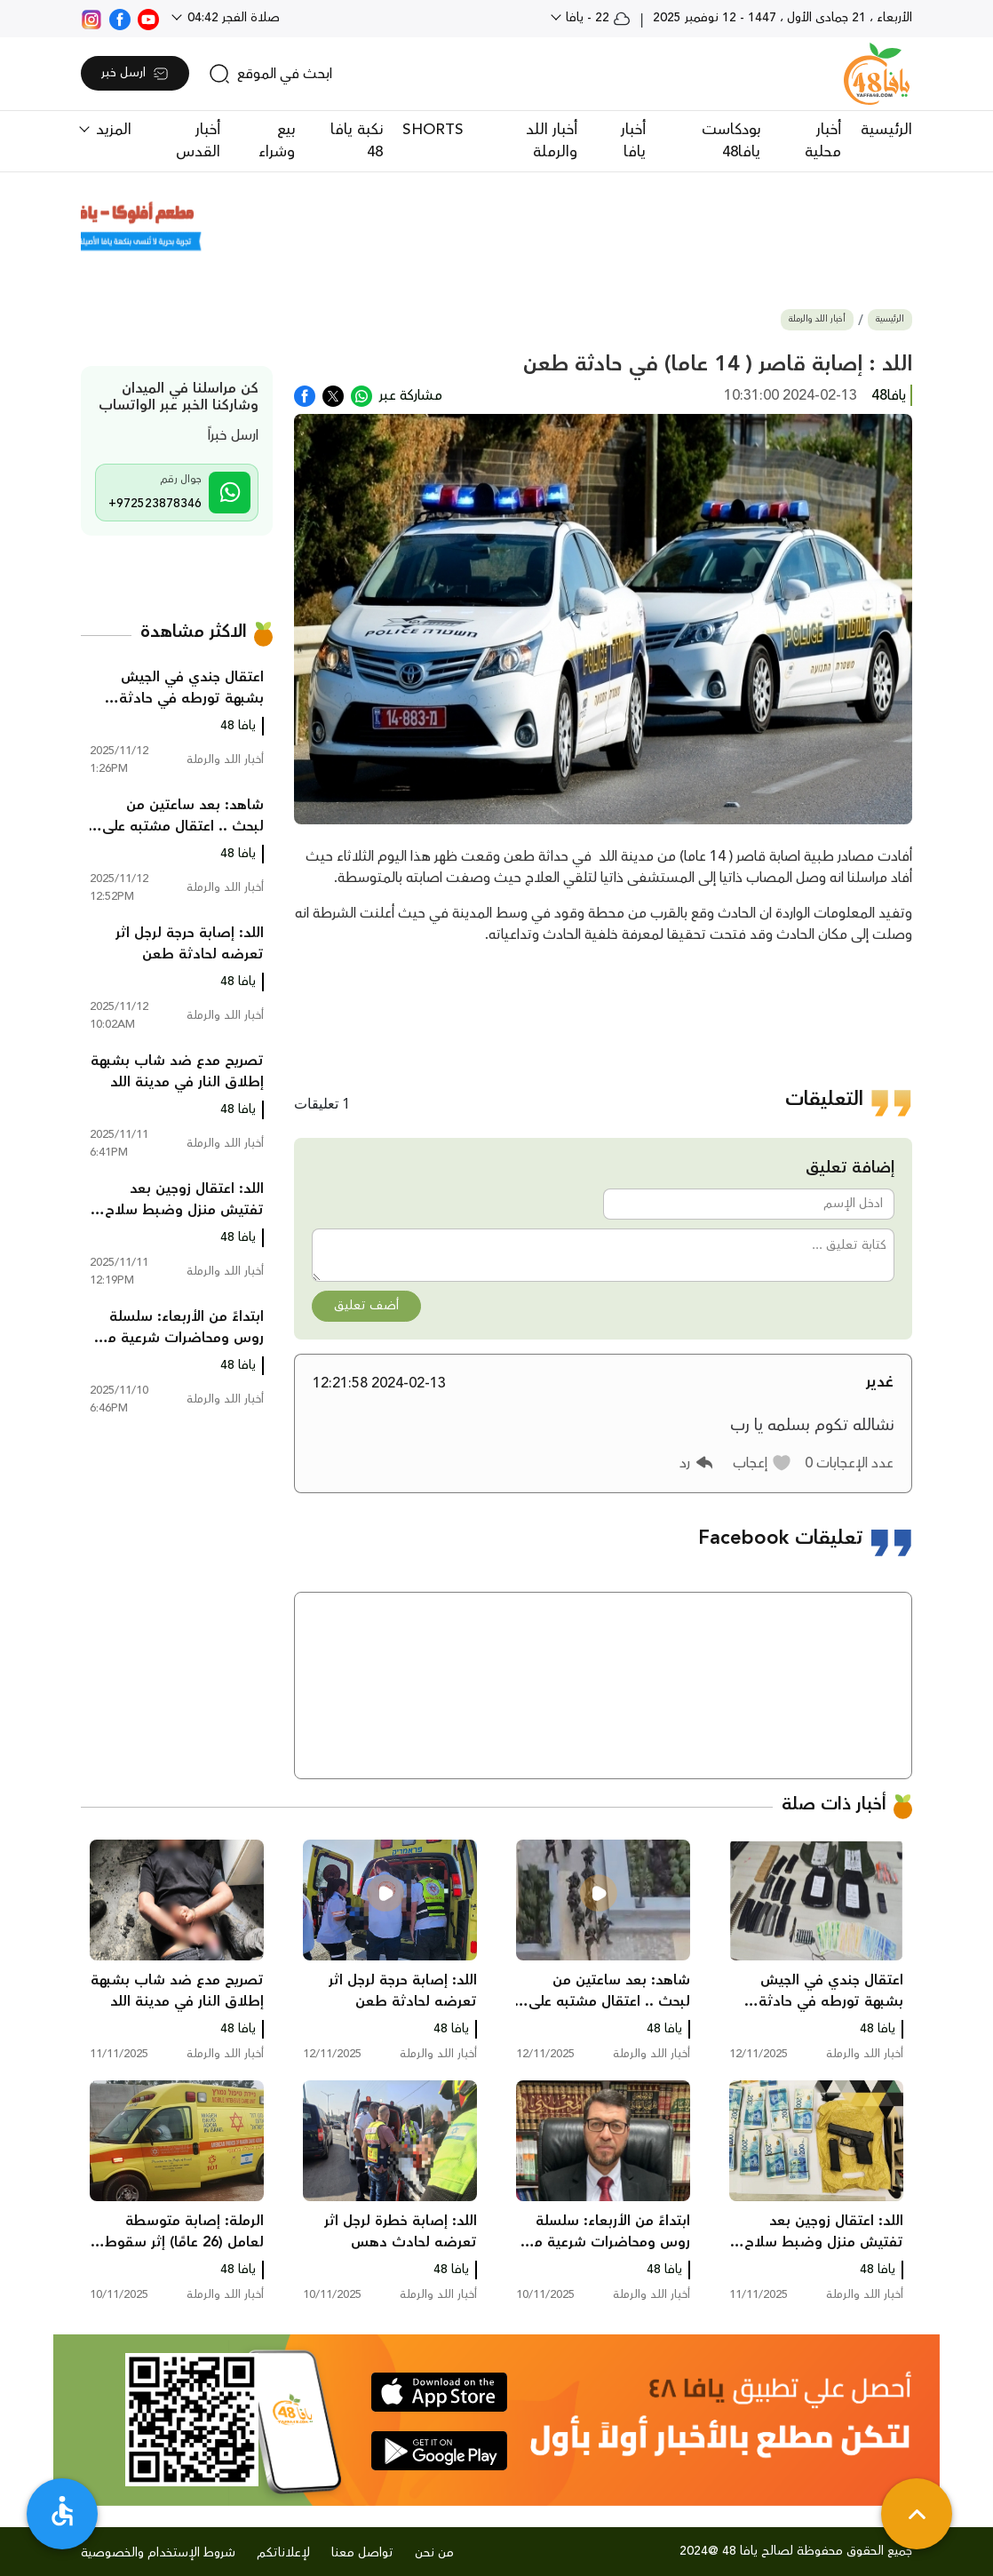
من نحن (434, 2553)
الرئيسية (886, 129)
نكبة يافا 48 (356, 141)
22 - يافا (596, 18)
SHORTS (433, 129)
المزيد (111, 129)
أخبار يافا (633, 141)
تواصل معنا (362, 2553)
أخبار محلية (823, 141)
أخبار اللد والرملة (551, 141)
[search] (270, 73)
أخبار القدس (198, 141)
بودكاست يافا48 (731, 141)
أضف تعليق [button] (366, 1306)
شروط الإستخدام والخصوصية (158, 2553)
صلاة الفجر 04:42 (232, 18)
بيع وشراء (276, 141)
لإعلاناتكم (283, 2553)
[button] (762, 1463)
